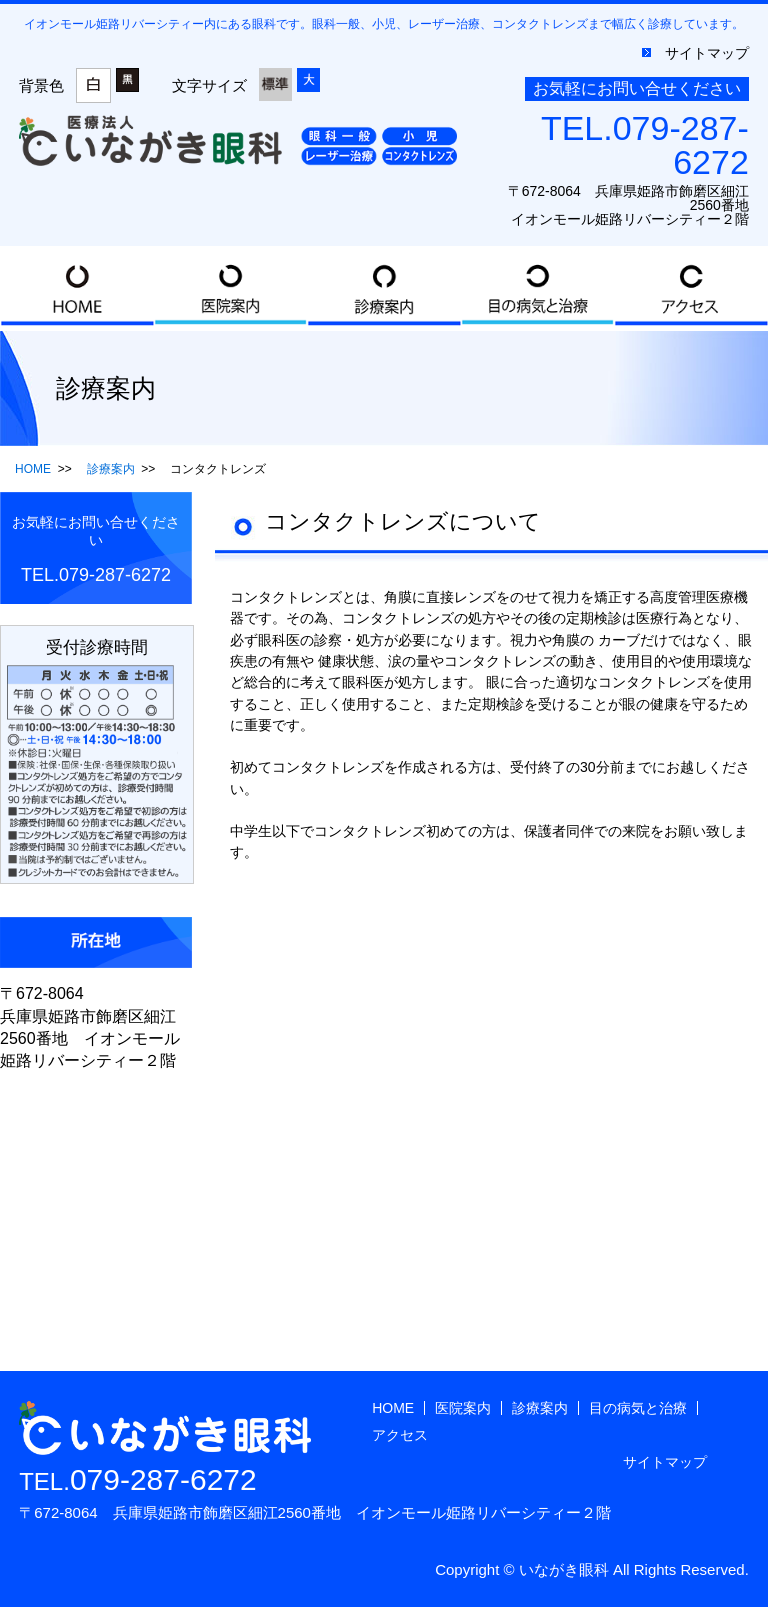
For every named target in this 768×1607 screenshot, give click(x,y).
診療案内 (384, 288)
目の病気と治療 (538, 288)
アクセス (691, 288)
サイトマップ (707, 53)
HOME (77, 288)
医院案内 (231, 288)
